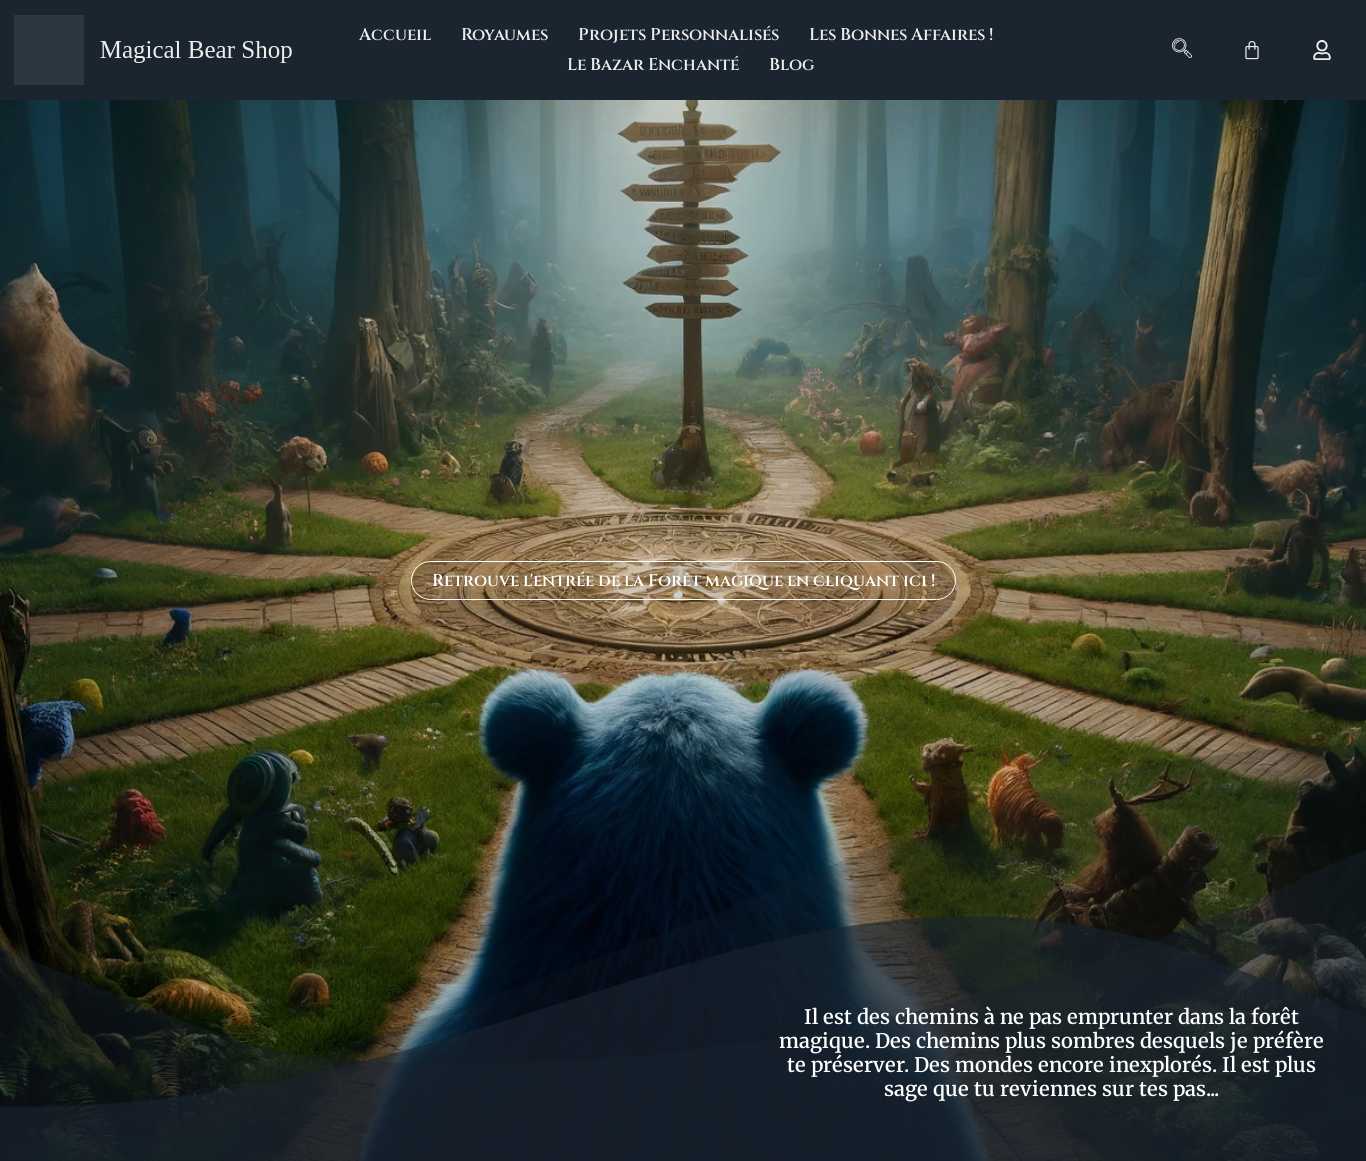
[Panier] (1252, 50)
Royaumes (504, 34)
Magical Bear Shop (196, 49)
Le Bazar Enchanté (653, 64)
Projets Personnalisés (678, 34)
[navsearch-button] (1182, 50)
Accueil (395, 34)
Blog (791, 64)
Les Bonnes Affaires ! (901, 34)
